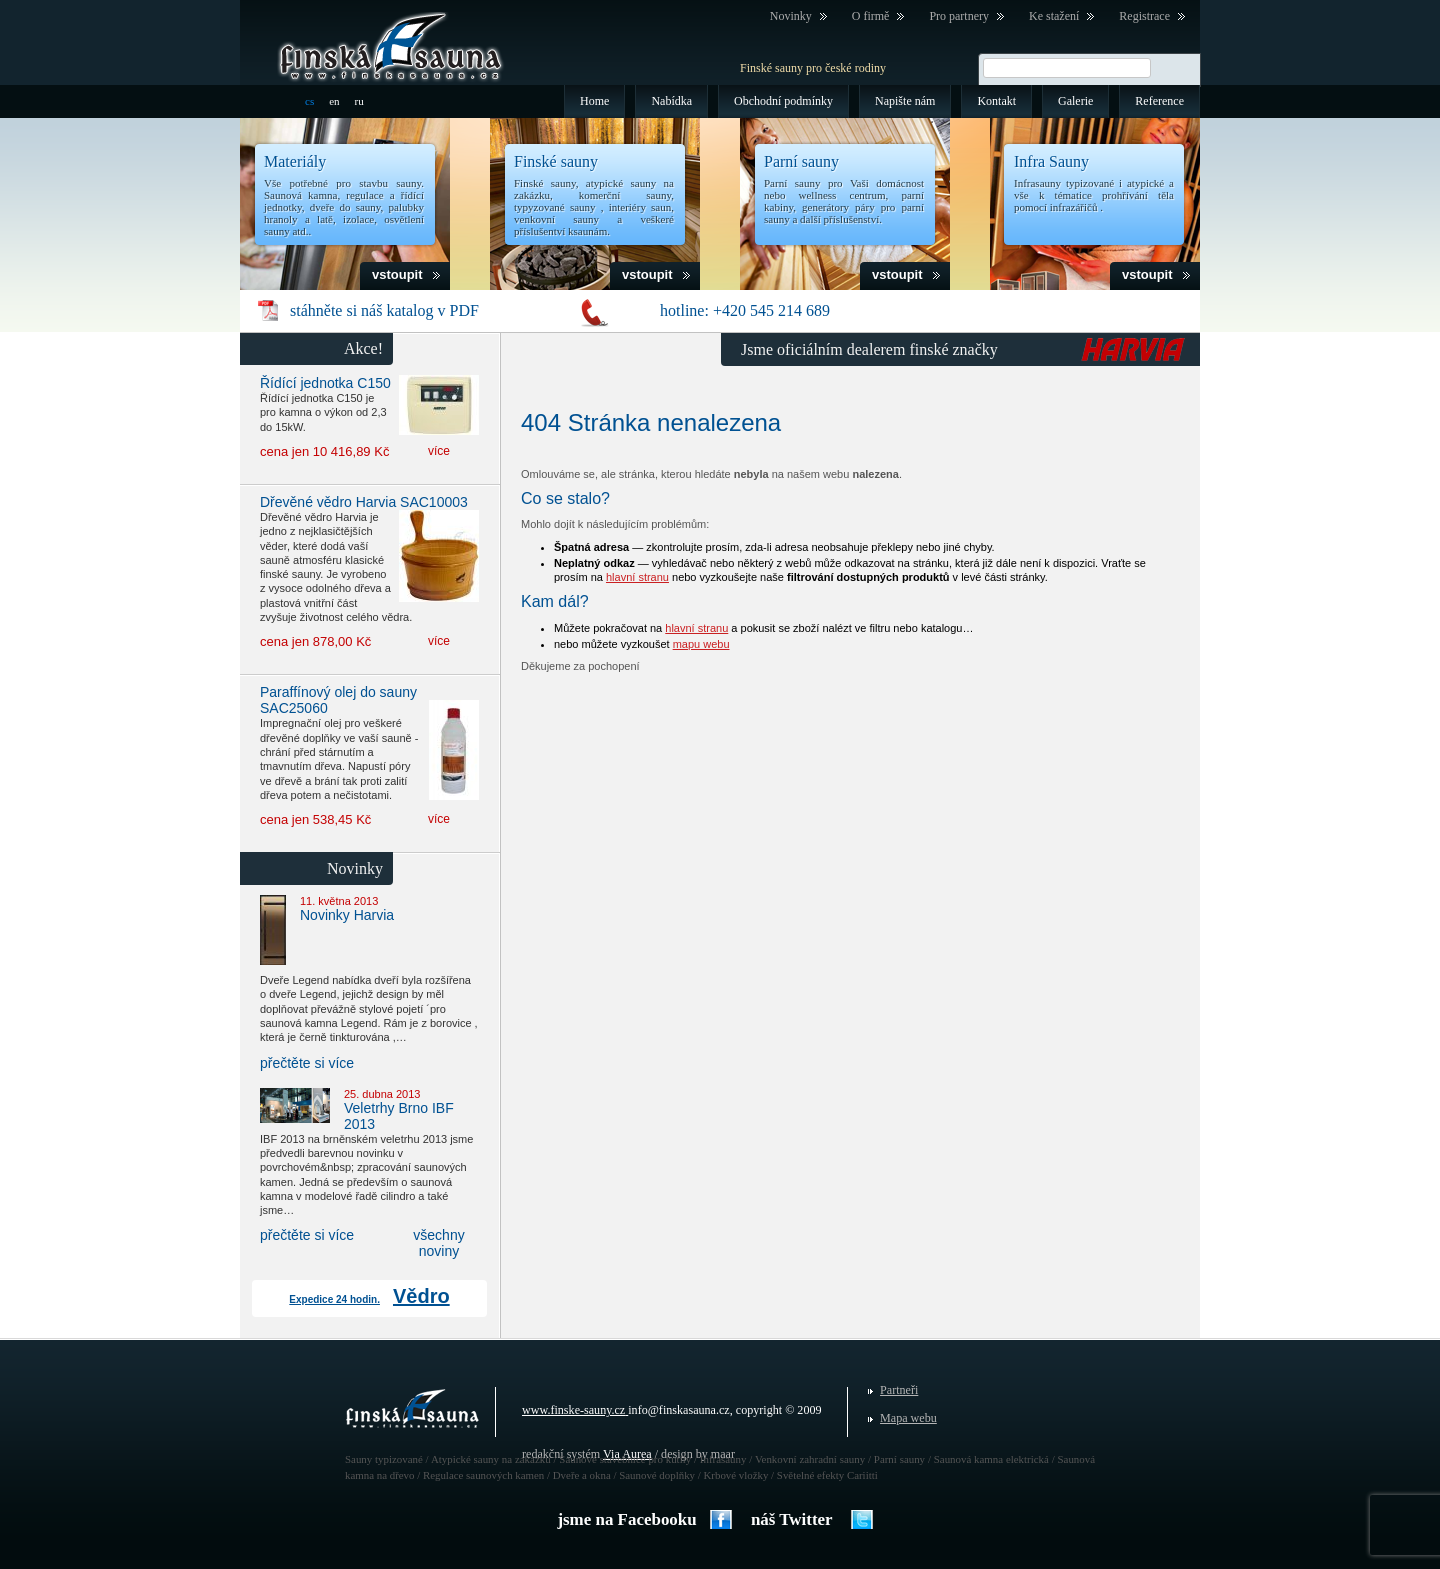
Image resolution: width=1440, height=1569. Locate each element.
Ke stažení (1054, 16)
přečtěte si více (307, 1063)
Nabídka (671, 101)
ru (359, 101)
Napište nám (905, 101)
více (439, 451)
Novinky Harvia (347, 915)
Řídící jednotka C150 (325, 383)
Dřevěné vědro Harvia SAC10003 (364, 502)
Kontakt (996, 101)
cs (309, 101)
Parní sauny (801, 161)
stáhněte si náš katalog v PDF (384, 310)
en (334, 101)
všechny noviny (438, 1243)
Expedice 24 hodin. (334, 1299)
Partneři (899, 1390)
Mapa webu (908, 1418)
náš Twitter (792, 1519)
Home (594, 101)
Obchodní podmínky (783, 101)
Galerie (1075, 101)
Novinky (791, 16)
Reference (1159, 101)
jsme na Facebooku (626, 1519)
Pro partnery (959, 16)
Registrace (1144, 16)
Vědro (421, 1296)
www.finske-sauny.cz (573, 1410)
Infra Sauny (1051, 161)
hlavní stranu (637, 577)
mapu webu (701, 644)
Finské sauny (556, 161)
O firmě (871, 16)
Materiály (295, 161)
